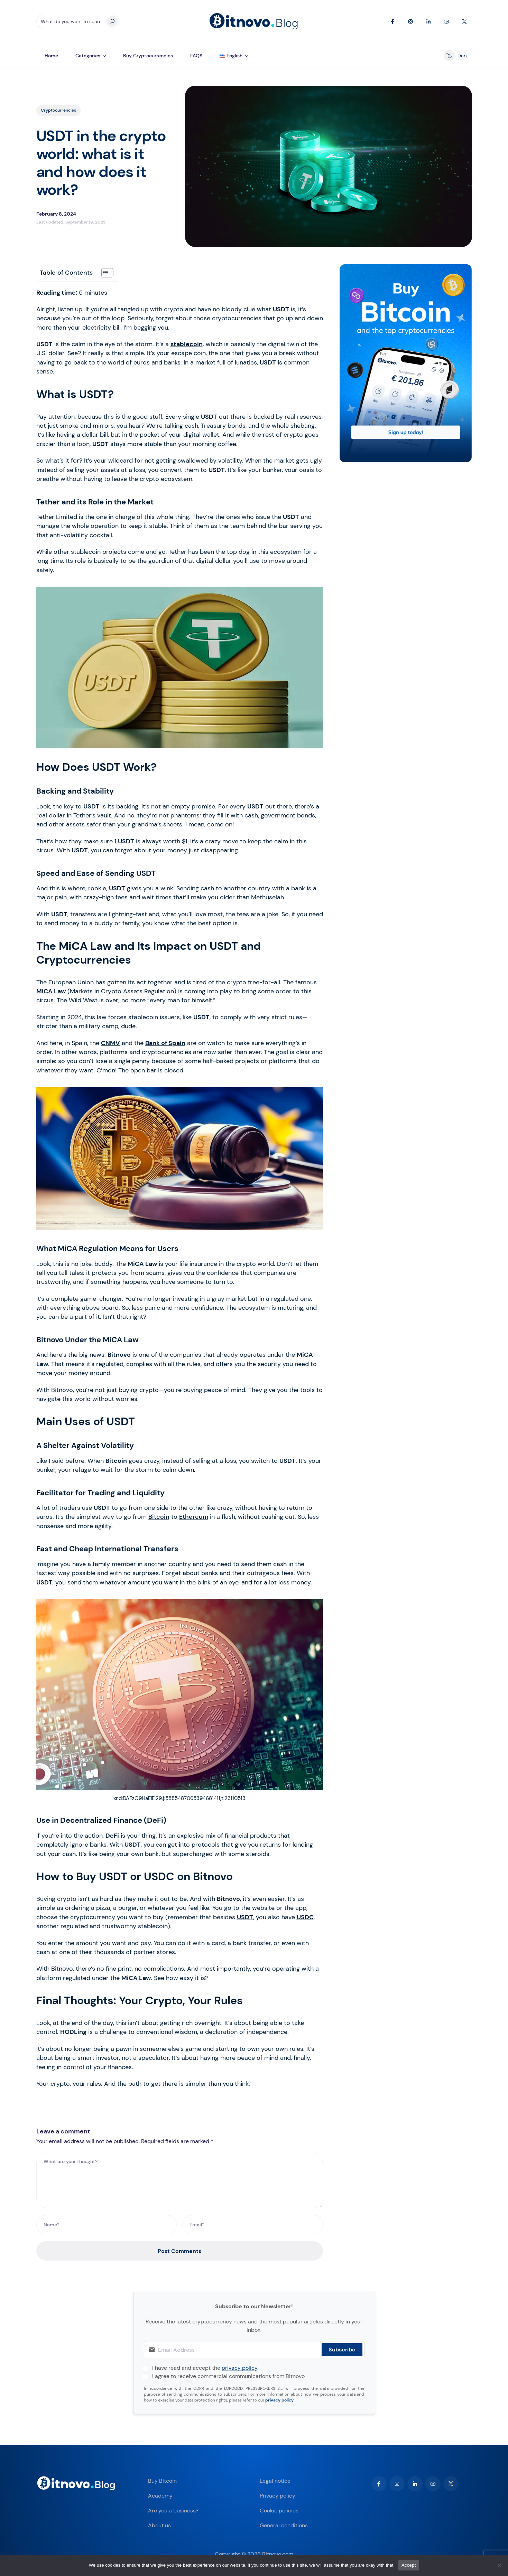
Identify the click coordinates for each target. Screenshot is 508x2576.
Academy (160, 2495)
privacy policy (239, 2367)
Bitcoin (158, 1517)
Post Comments (179, 2251)
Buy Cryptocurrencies (148, 56)
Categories (87, 56)
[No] (499, 2565)
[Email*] (252, 2224)
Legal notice (275, 2480)
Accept (408, 2565)
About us (159, 2525)
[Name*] (106, 2224)
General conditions (284, 2525)
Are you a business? (173, 2510)
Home (51, 56)
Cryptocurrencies (58, 110)
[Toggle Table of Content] (104, 273)
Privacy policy (277, 2495)
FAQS (196, 56)
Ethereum (193, 1517)
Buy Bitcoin (162, 2480)
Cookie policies (279, 2510)
